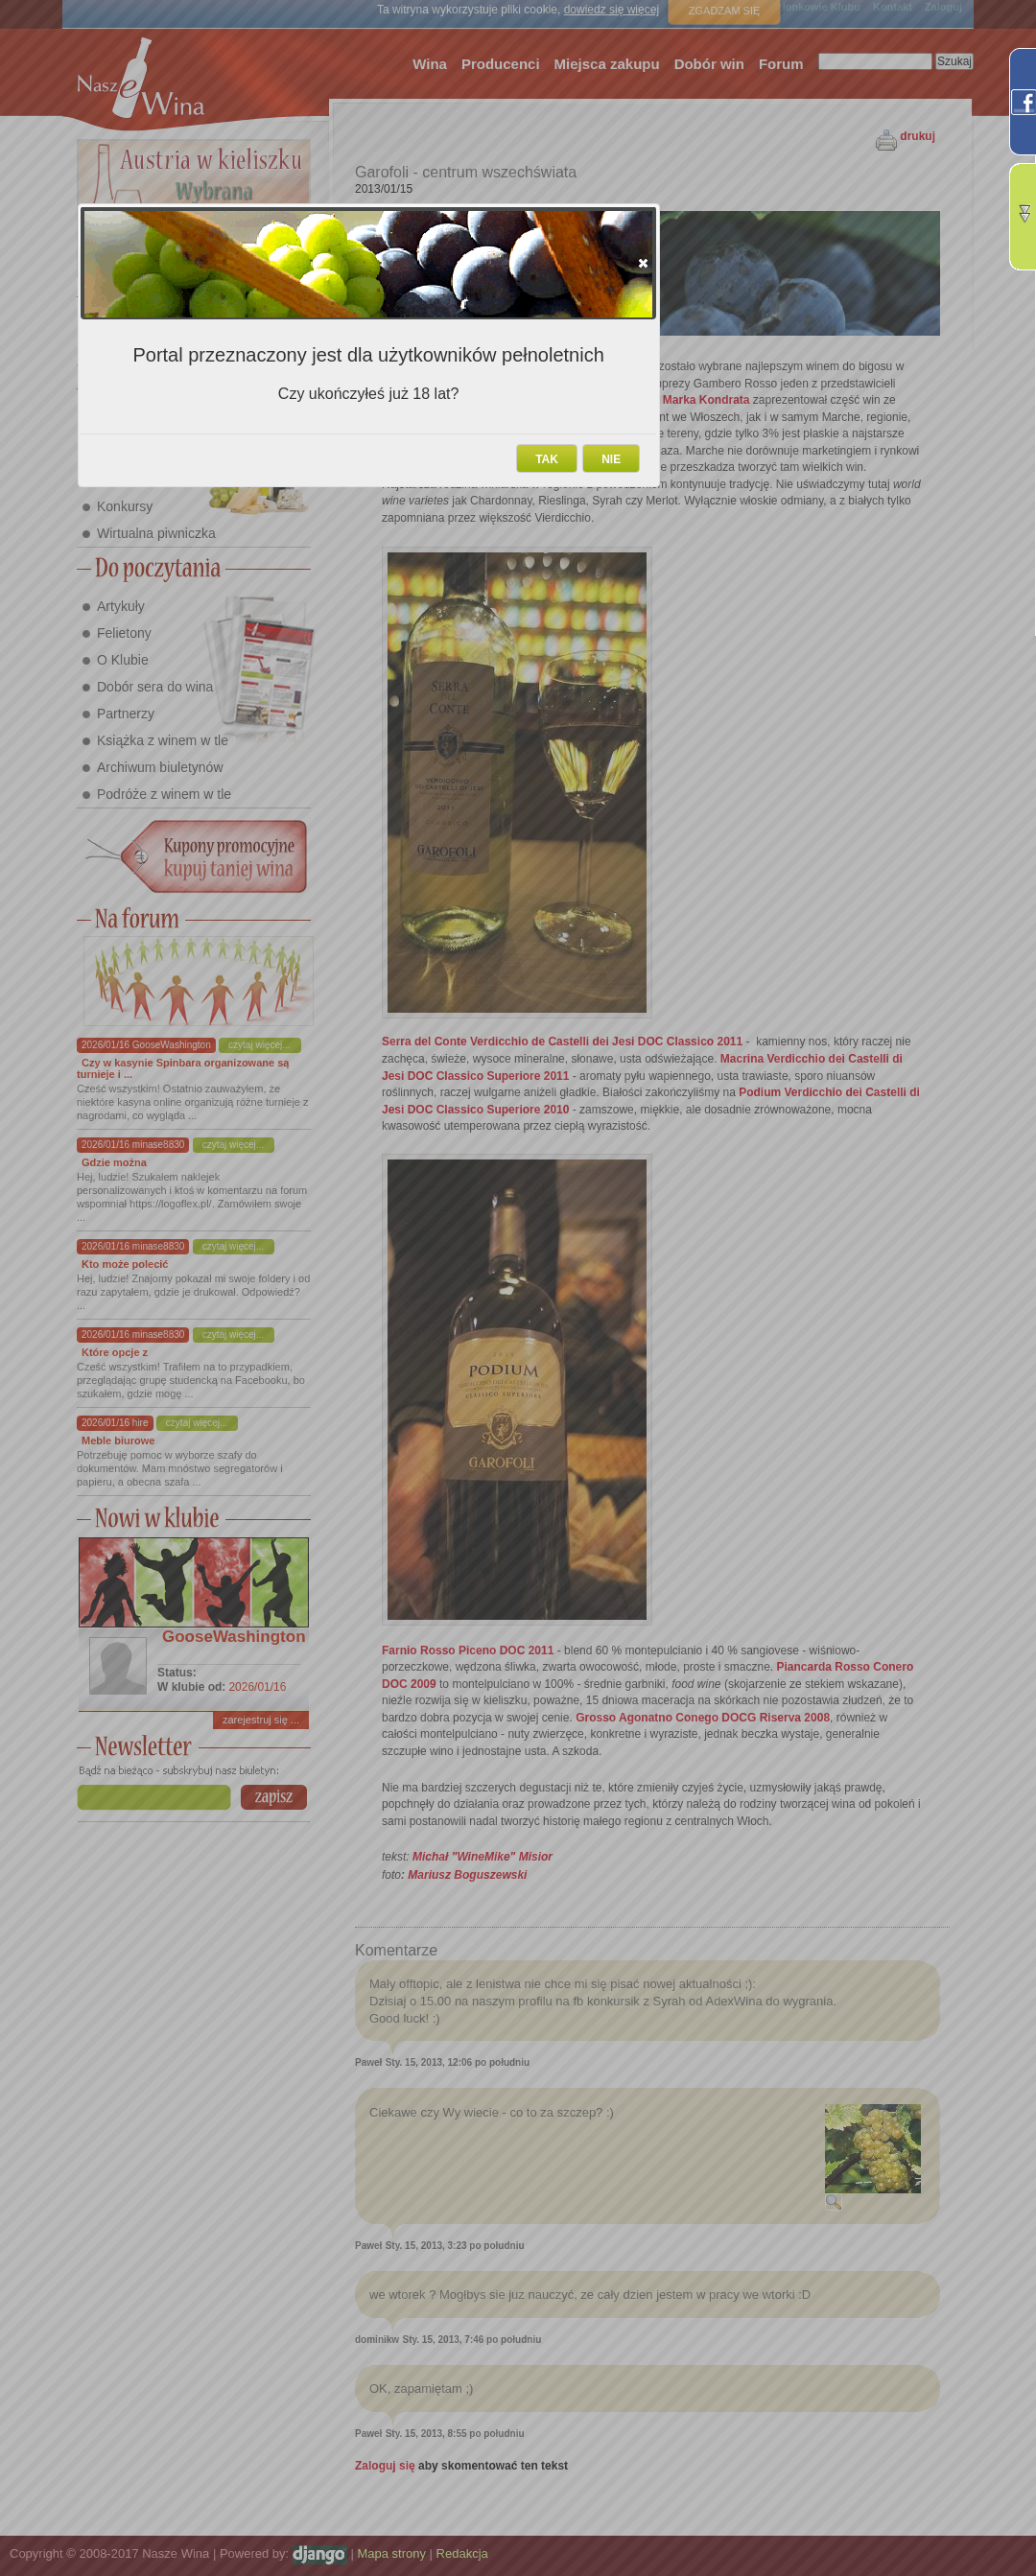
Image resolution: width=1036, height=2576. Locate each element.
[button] (643, 262)
